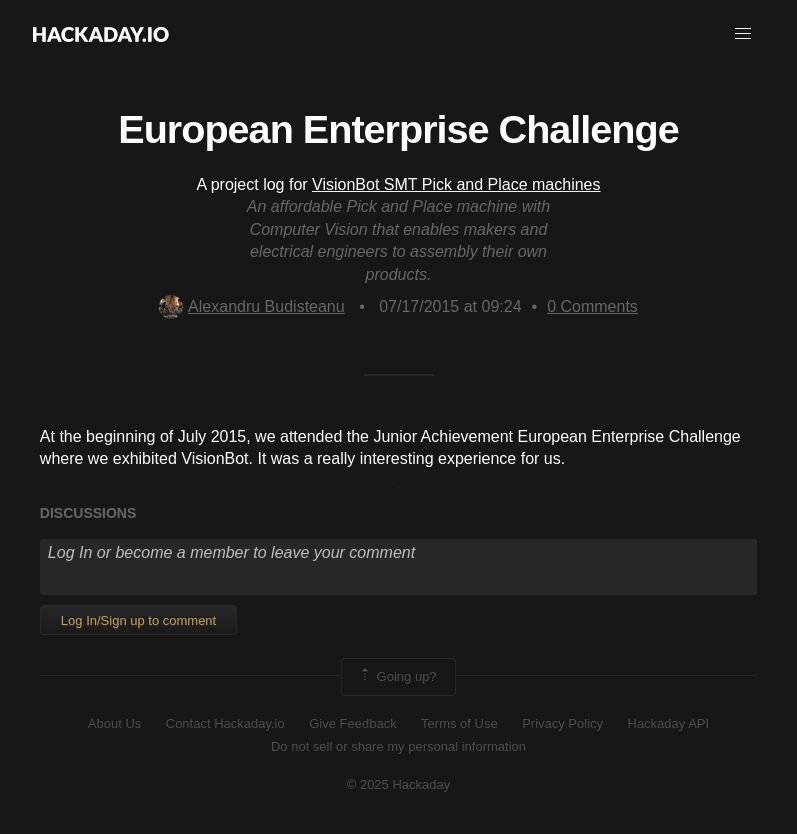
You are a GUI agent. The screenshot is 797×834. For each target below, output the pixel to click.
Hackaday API (669, 723)
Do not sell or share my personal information (398, 746)
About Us (114, 723)
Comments (592, 306)
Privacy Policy (562, 723)
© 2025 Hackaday (399, 784)
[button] (743, 34)
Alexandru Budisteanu (252, 306)
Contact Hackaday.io (225, 723)
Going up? (397, 677)
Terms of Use (459, 723)
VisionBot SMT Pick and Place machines (456, 184)
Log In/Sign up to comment (138, 620)
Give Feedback (352, 723)
